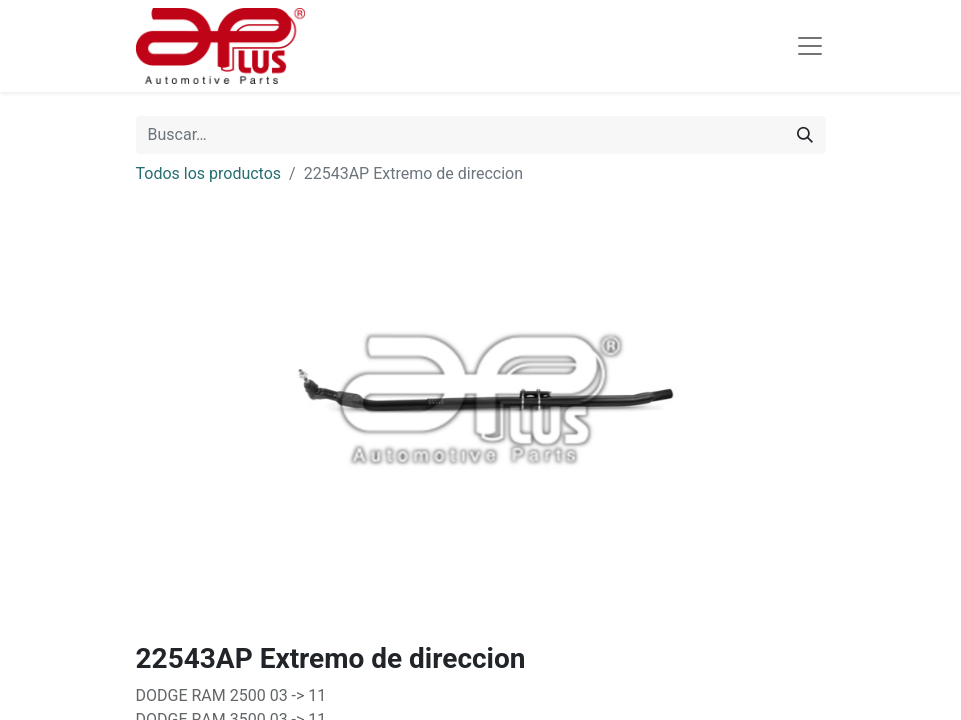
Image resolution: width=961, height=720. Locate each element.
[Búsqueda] (805, 135)
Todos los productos (209, 173)
